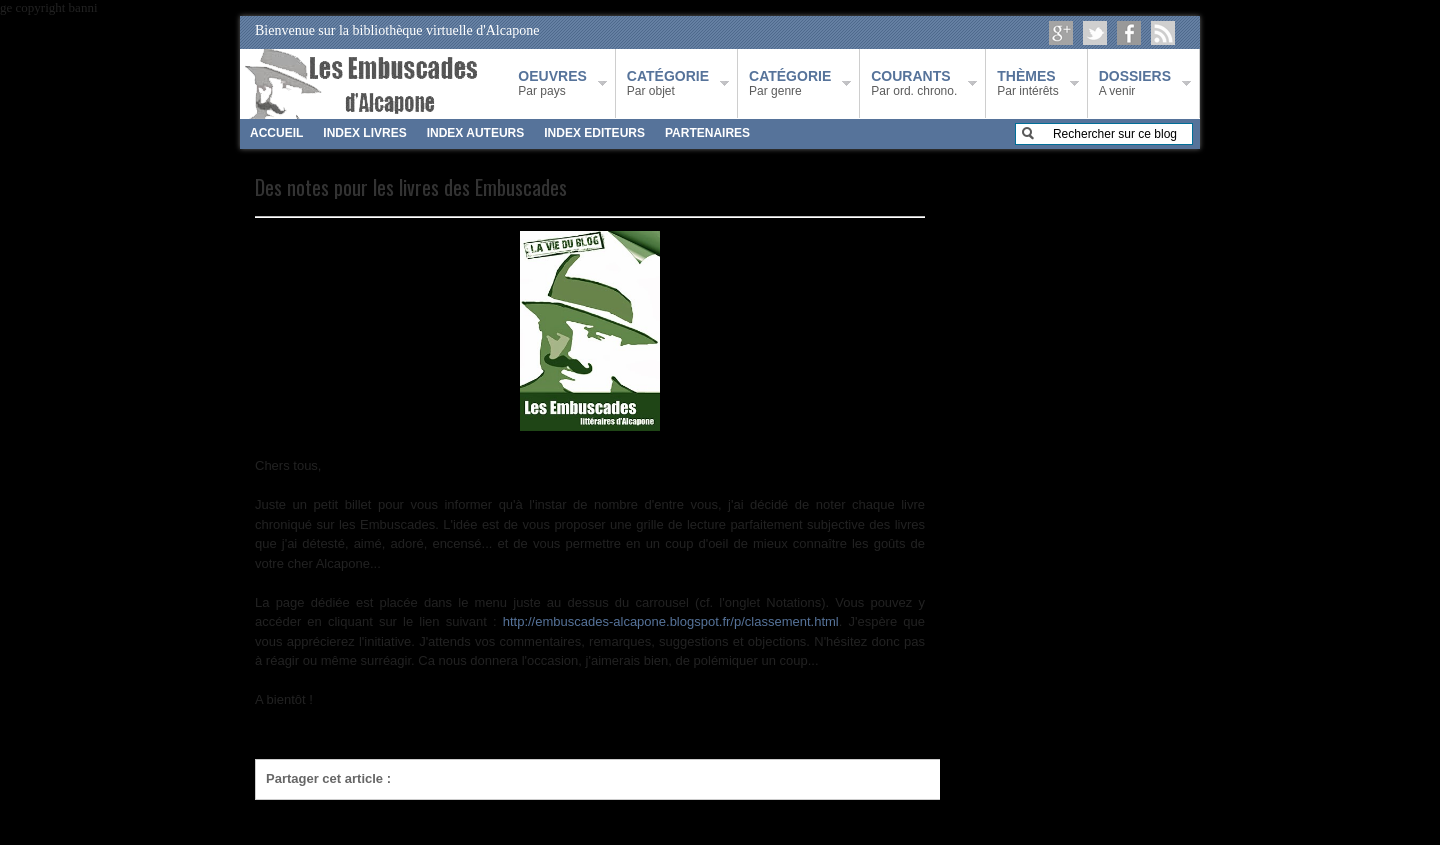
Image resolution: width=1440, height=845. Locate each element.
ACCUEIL (276, 133)
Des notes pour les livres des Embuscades (411, 187)
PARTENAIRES (707, 133)
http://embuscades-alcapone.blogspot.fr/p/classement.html (671, 621)
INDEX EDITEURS (594, 133)
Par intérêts (1027, 83)
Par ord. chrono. (914, 83)
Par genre (790, 83)
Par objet (668, 83)
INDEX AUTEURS (476, 133)
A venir (1135, 83)
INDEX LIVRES (364, 133)
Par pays (552, 83)
